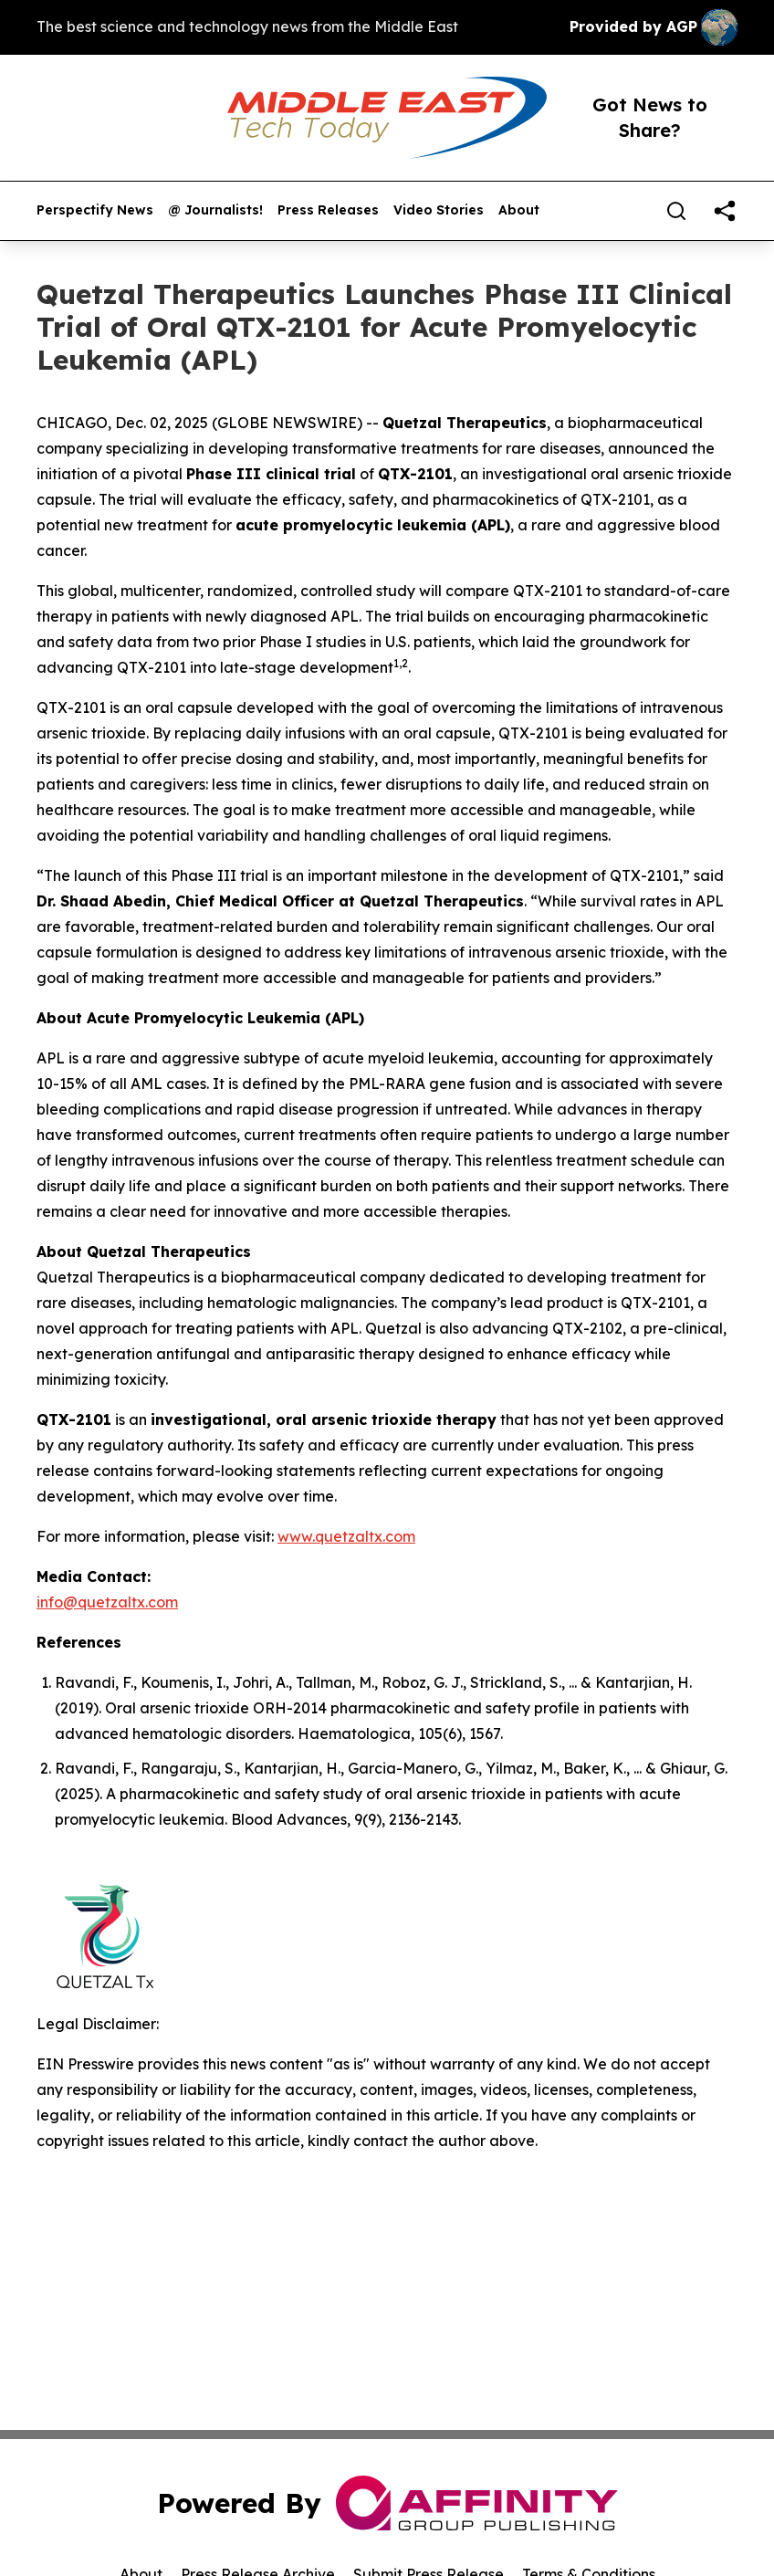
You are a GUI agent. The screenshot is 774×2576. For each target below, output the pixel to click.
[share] (724, 211)
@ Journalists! (215, 210)
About (518, 210)
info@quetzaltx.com (107, 1602)
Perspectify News (95, 210)
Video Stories (438, 210)
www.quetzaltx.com (346, 1536)
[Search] (676, 211)
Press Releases (328, 210)
